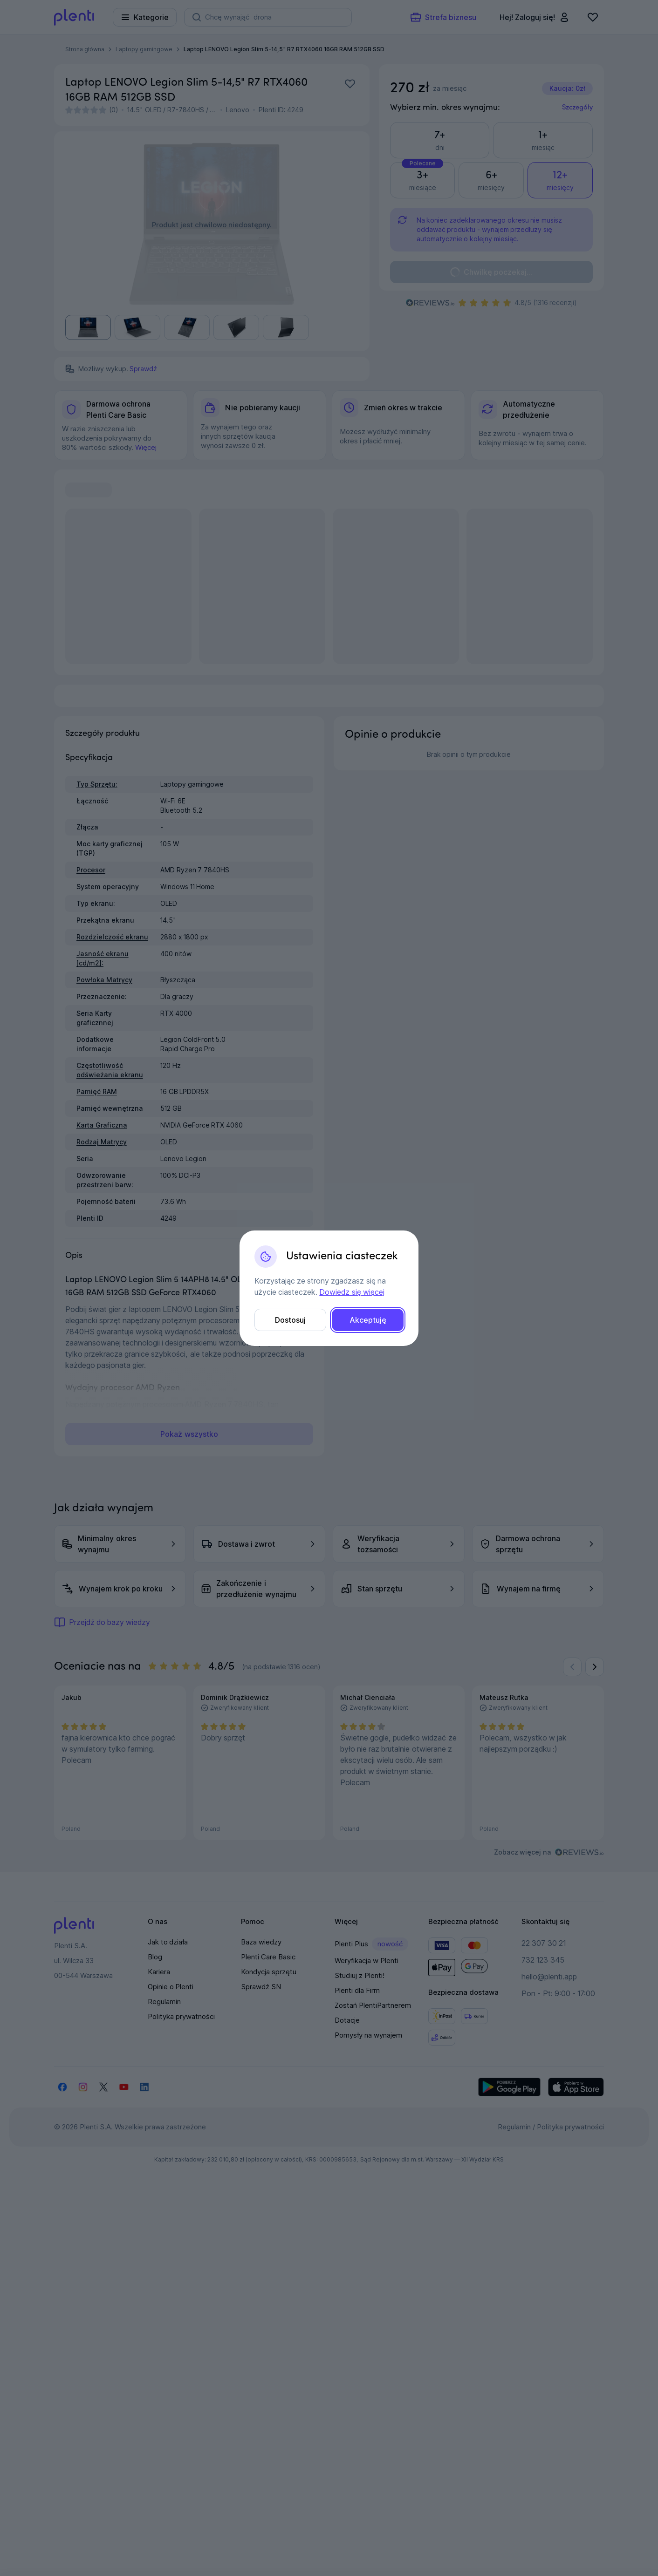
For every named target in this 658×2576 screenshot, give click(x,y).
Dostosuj (290, 1320)
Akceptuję (368, 1320)
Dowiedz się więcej (351, 1292)
